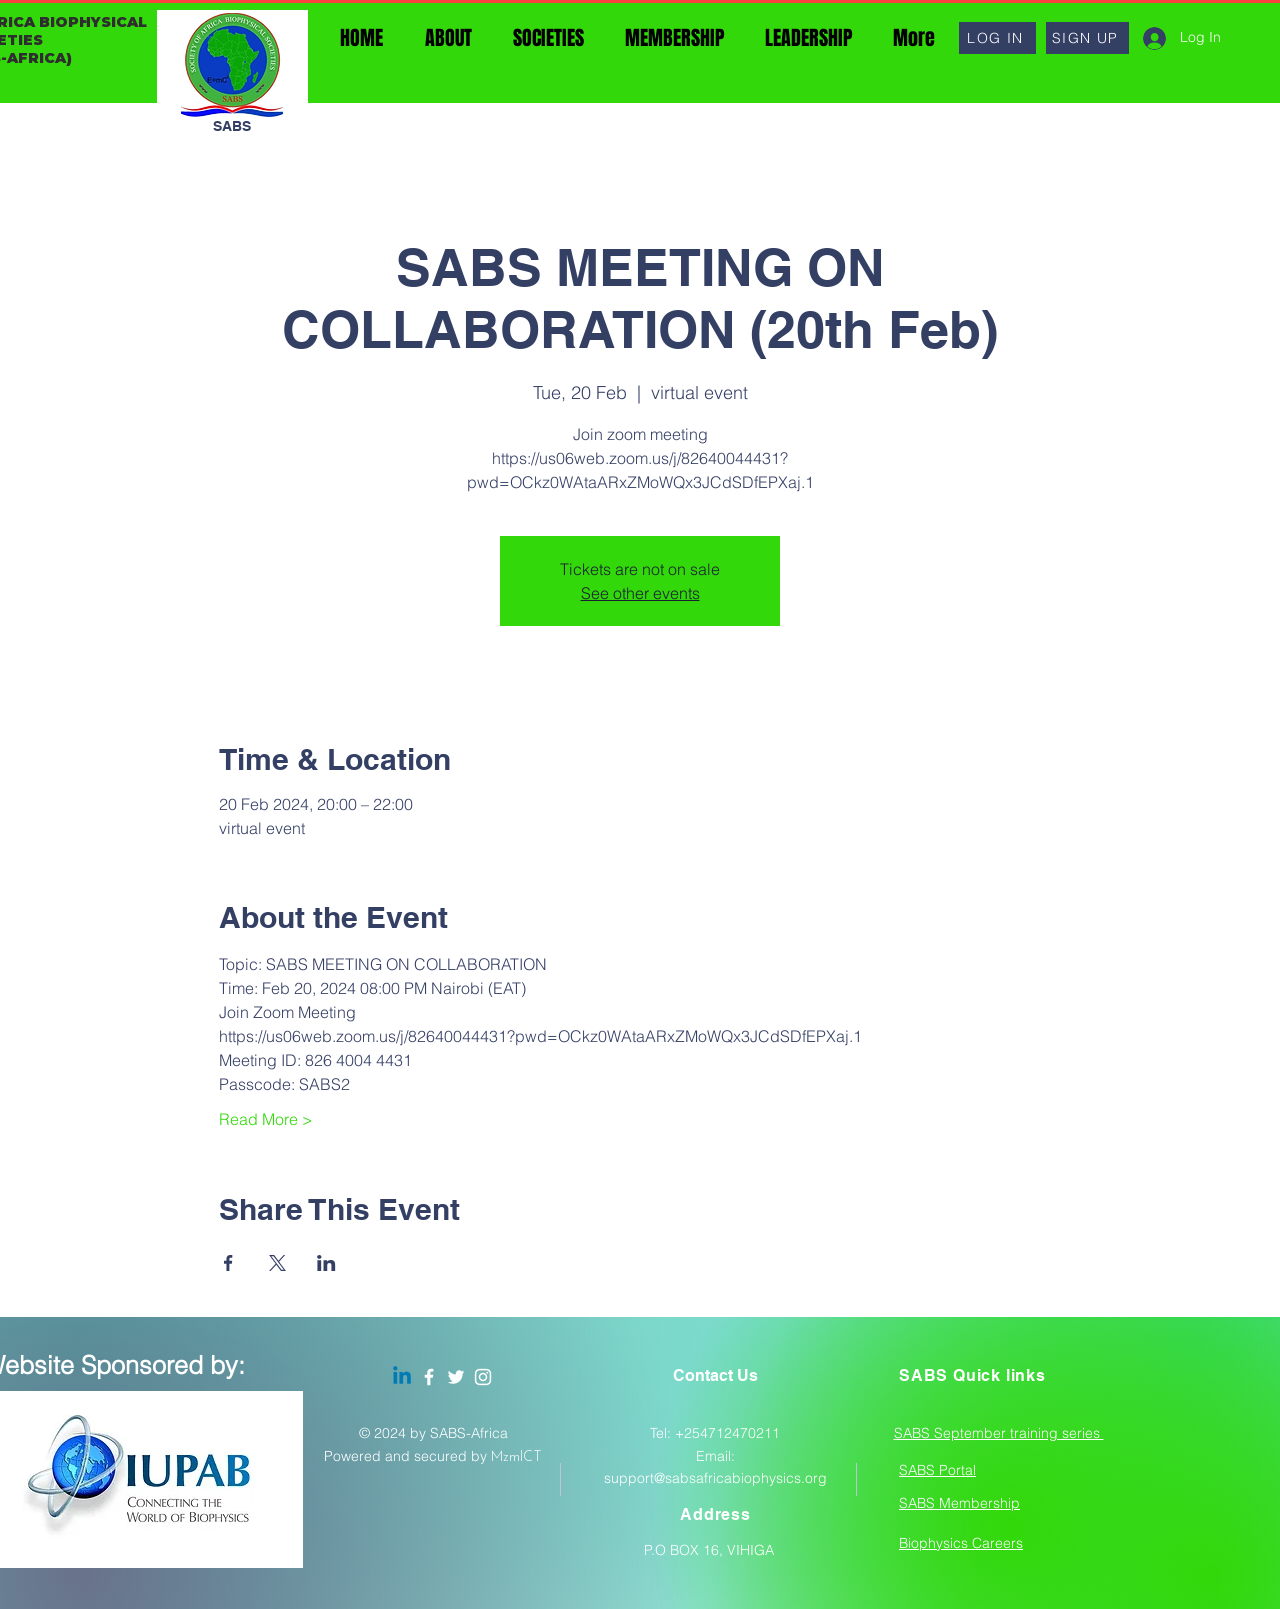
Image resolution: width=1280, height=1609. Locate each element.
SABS (232, 126)
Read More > (266, 1119)
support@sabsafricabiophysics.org (715, 1478)
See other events (640, 593)
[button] (997, 38)
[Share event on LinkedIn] (326, 1263)
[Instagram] (483, 1377)
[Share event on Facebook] (228, 1263)
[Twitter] (456, 1377)
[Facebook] (429, 1377)
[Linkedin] (402, 1377)
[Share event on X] (277, 1263)
